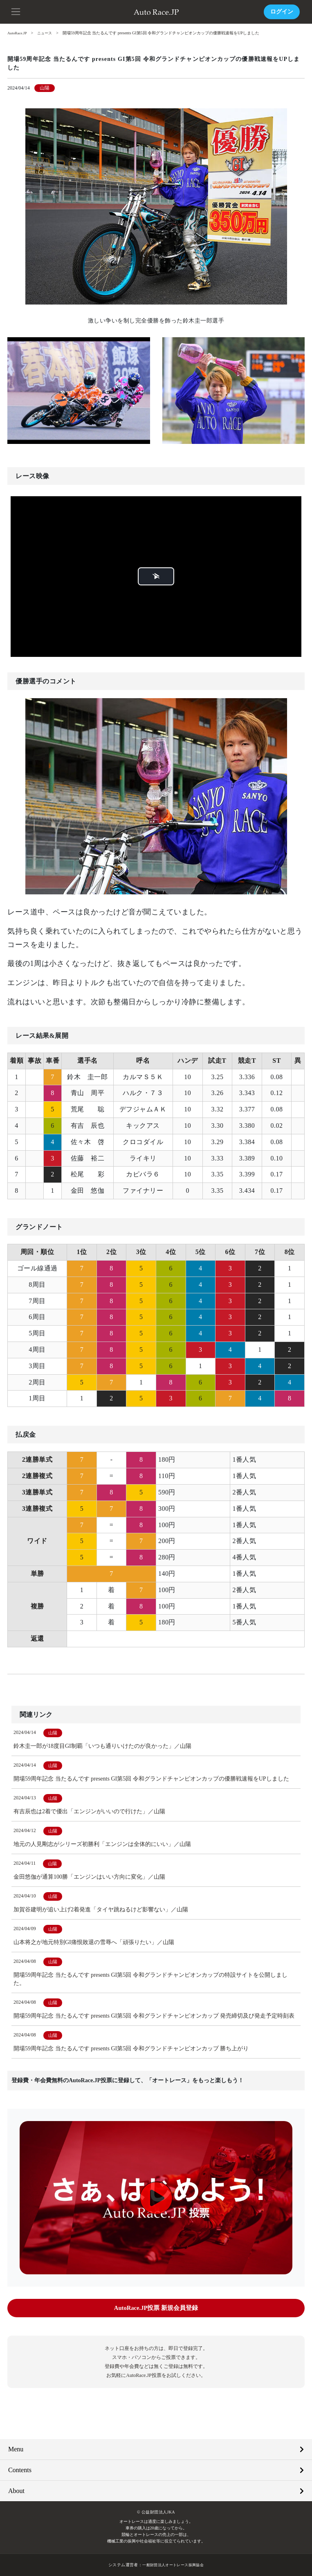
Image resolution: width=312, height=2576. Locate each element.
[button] (16, 11)
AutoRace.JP (18, 33)
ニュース (47, 33)
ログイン (281, 12)
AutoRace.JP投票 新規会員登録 (156, 2308)
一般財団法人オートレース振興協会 (173, 2565)
